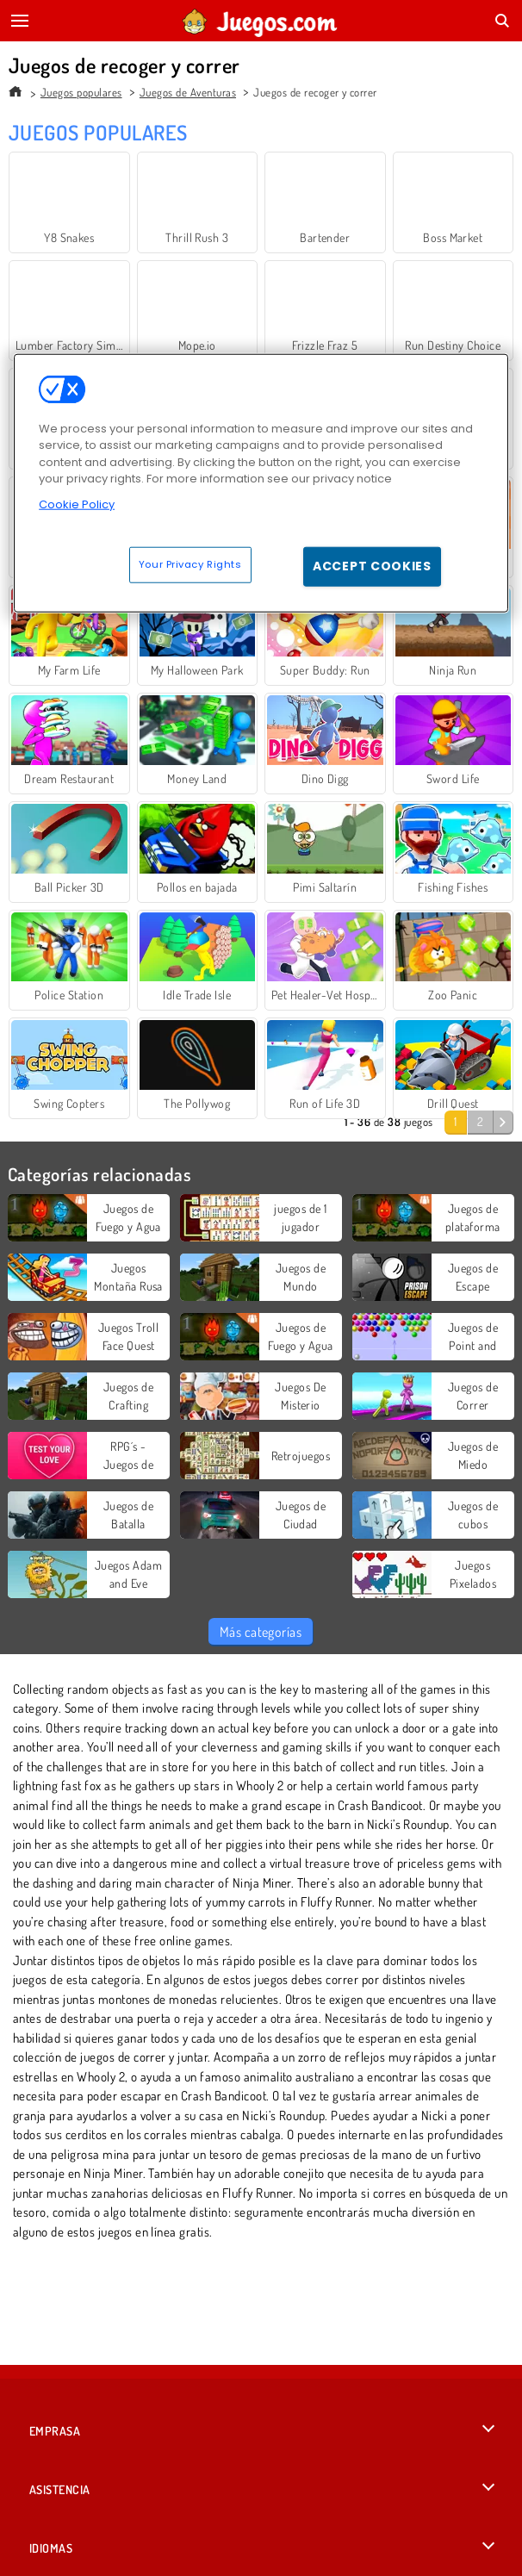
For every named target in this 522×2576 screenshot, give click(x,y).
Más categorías (261, 1631)
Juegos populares (81, 92)
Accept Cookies (372, 566)
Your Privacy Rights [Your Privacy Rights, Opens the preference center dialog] (190, 564)
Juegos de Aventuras (188, 92)
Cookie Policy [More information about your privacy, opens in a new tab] (77, 503)
